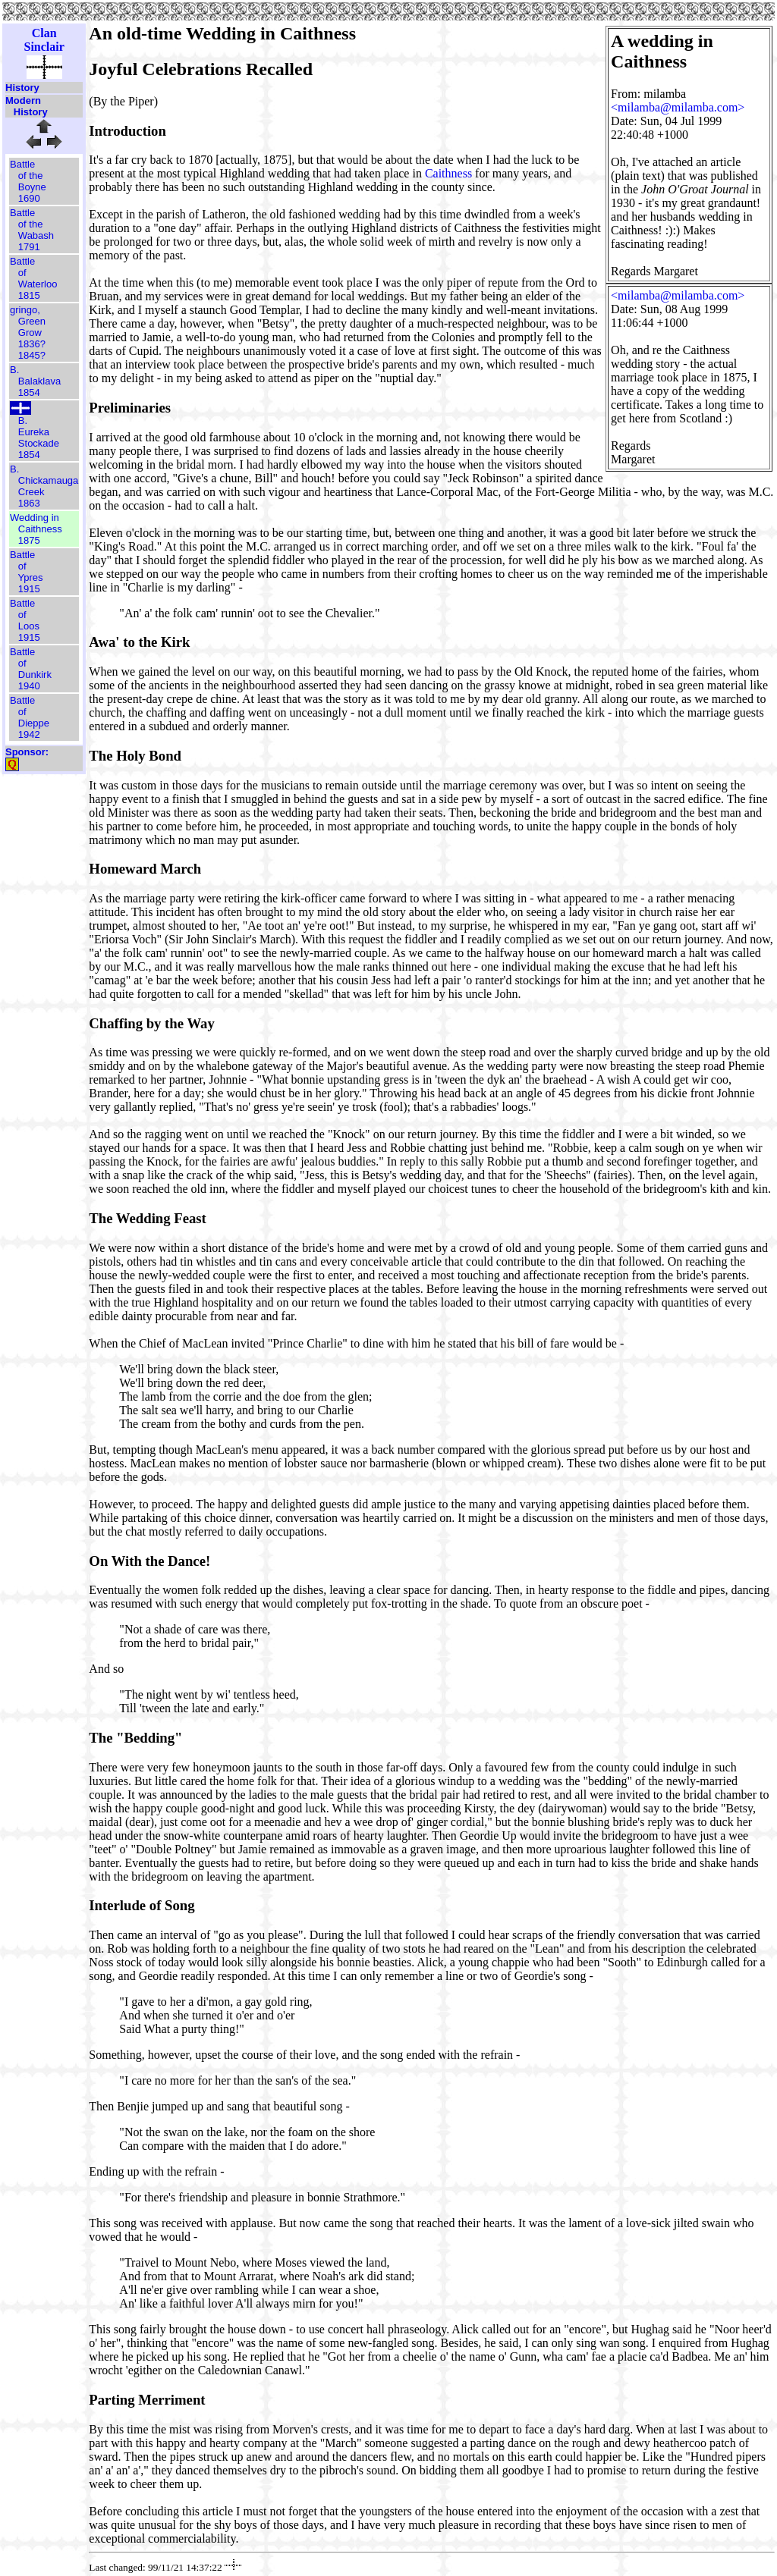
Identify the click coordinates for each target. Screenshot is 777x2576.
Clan (44, 33)
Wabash (36, 235)
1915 (29, 589)
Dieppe (33, 723)
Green (32, 321)
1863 (29, 503)
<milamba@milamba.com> (677, 107)
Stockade (38, 443)
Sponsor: (27, 752)
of (22, 272)
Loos (28, 626)
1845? (32, 355)
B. (14, 369)
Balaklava (39, 381)
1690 (29, 198)
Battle (22, 164)
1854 (29, 392)
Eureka (33, 432)
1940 (29, 686)
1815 (29, 295)
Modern (23, 100)
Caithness (40, 529)
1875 (29, 540)
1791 (29, 247)
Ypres (30, 577)
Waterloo (38, 284)
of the (30, 175)
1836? (32, 344)
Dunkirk (35, 674)
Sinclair (44, 46)
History (22, 87)
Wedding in (34, 517)
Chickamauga (48, 480)
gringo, (25, 309)
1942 (29, 734)
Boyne (32, 187)
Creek (31, 491)
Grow (30, 332)
